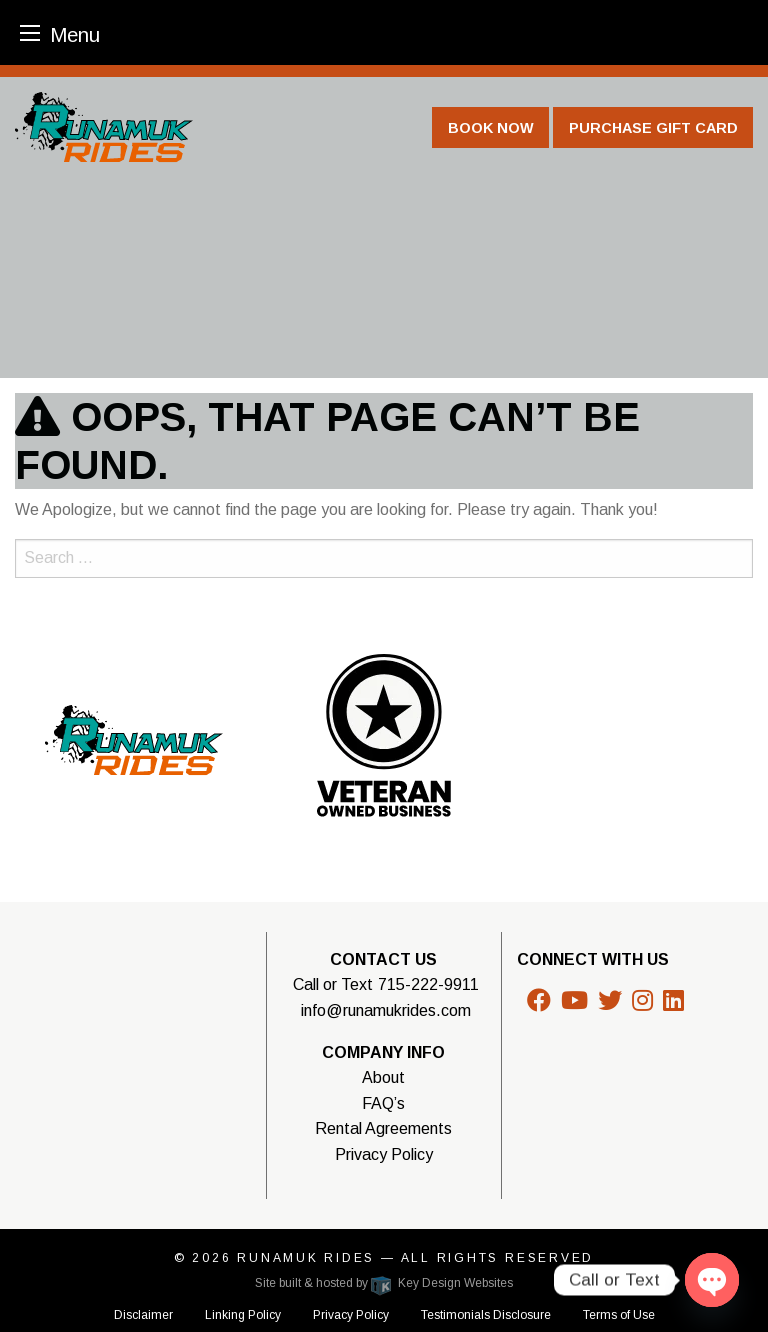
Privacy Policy (384, 1154)
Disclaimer (143, 1315)
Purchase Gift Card (653, 128)
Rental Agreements (383, 1128)
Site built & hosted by (383, 1283)
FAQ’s (383, 1103)
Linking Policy (243, 1315)
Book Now (491, 128)
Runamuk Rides (309, 1258)
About (383, 1077)
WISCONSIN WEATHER (148, 1022)
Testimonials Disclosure (486, 1315)
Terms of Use (619, 1315)
